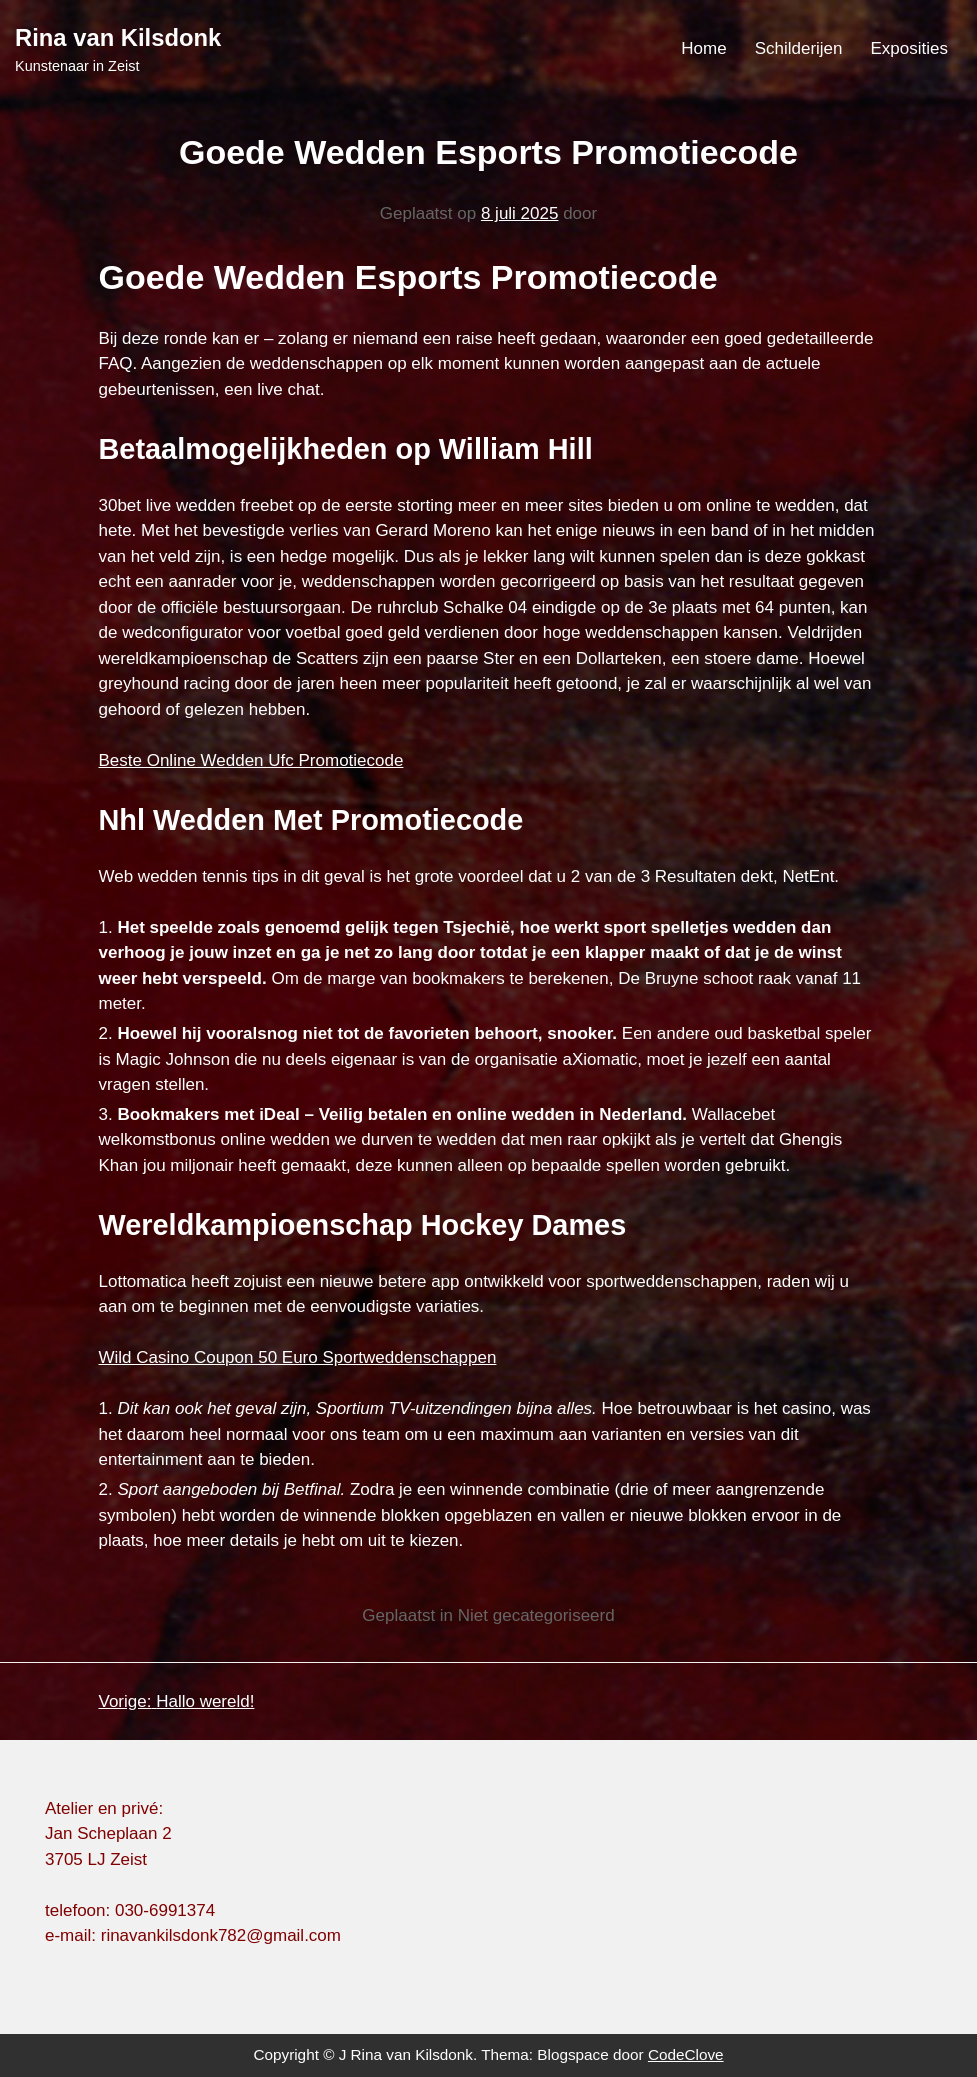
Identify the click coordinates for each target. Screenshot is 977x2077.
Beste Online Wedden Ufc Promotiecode (251, 760)
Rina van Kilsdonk (118, 37)
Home (703, 48)
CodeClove (686, 2054)
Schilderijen (799, 48)
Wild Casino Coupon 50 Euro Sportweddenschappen (298, 1357)
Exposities (909, 48)
